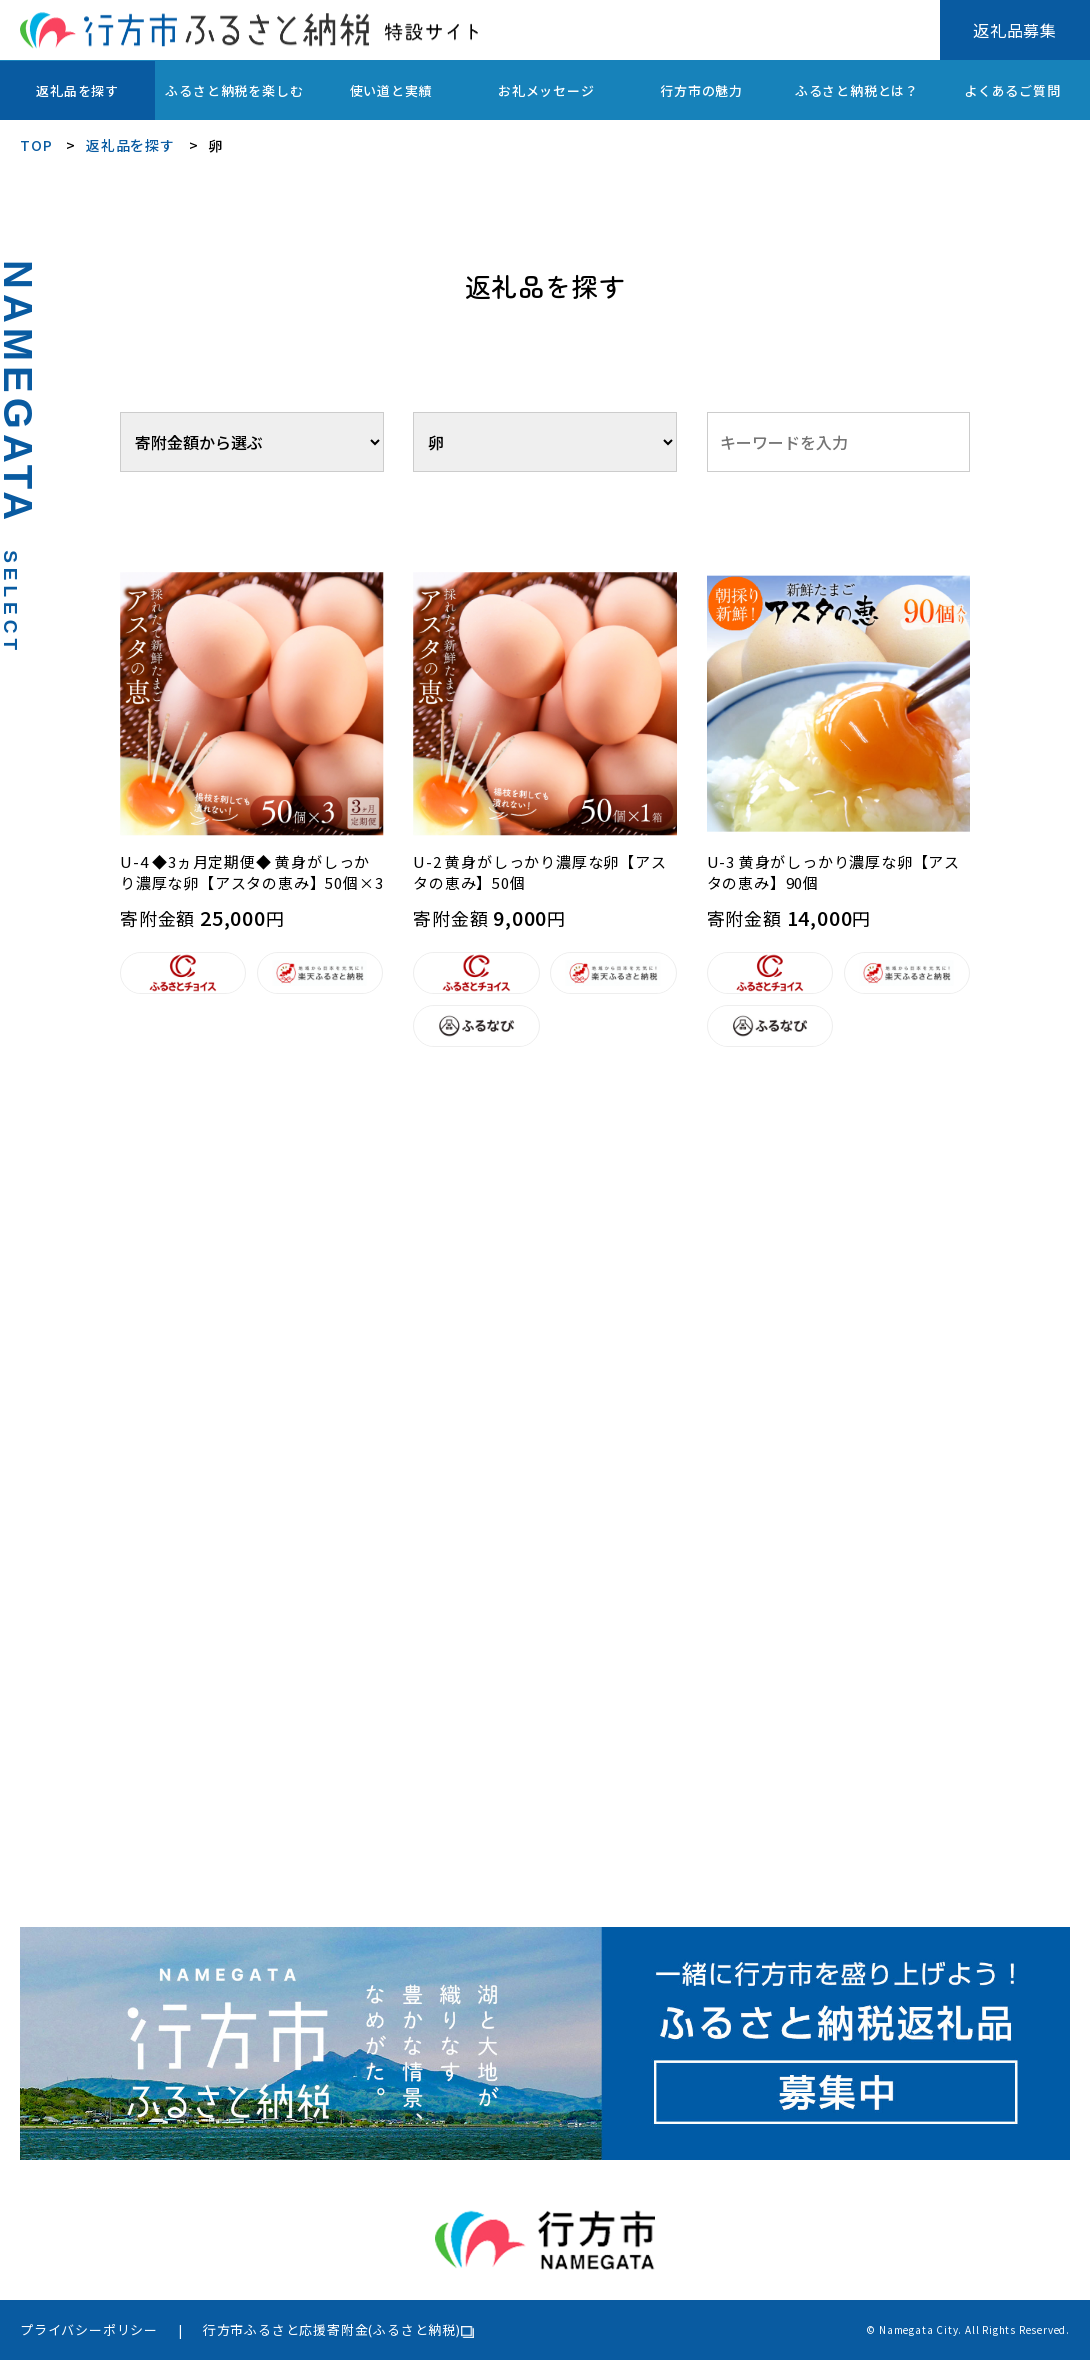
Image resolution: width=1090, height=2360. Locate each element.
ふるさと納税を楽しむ (234, 90)
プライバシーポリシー (89, 2329)
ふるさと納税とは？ (857, 90)
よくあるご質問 (1012, 90)
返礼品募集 (1015, 30)
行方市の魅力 (701, 90)
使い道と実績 (391, 90)
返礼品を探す (77, 90)
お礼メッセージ (546, 90)
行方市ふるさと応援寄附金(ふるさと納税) (332, 2329)
